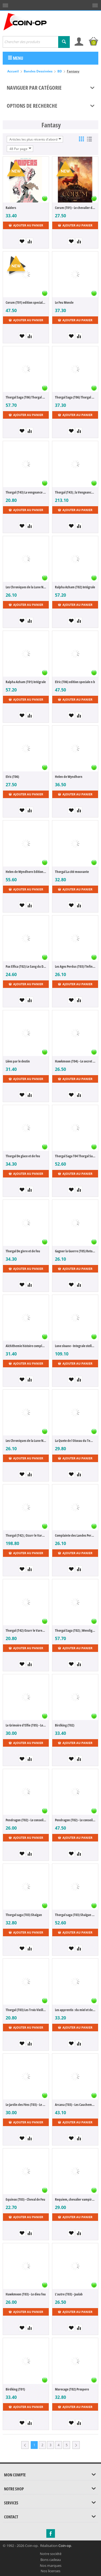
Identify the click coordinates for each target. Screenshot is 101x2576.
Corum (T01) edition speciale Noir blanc (26, 302)
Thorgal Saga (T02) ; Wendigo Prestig (75, 1630)
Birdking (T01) (15, 2389)
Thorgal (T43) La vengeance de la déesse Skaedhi (26, 492)
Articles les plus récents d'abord (35, 139)
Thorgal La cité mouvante (72, 871)
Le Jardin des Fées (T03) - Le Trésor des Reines (26, 2104)
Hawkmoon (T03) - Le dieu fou (26, 2294)
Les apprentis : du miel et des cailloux (75, 2009)
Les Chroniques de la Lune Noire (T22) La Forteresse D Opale (26, 1440)
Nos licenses (50, 2570)
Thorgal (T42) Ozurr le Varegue (26, 1630)
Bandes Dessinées (38, 71)
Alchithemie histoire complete (26, 1345)
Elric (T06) (12, 776)
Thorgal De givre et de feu (23, 1251)
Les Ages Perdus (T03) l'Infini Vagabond (75, 966)
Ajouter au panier (26, 225)
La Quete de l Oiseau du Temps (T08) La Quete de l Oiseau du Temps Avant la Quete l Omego (75, 1440)
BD (59, 71)
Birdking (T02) (64, 1725)
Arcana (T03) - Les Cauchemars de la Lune (75, 2104)
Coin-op (64, 2545)
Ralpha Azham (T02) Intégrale (75, 587)
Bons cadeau (50, 2559)
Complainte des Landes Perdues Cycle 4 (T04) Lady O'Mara (75, 1535)
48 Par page (20, 148)
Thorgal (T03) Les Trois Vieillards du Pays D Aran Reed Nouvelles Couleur (26, 2009)
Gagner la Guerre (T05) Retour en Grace (75, 1251)
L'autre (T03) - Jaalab (69, 2294)
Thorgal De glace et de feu (23, 1156)
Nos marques (50, 2565)
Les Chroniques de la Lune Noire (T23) (26, 587)
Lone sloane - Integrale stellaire (75, 1345)
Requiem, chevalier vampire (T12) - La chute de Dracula (75, 2199)
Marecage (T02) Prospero (72, 2389)
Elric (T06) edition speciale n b (75, 681)
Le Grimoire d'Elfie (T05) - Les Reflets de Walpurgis (26, 1725)
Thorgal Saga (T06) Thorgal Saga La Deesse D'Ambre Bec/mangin (26, 397)
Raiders (11, 207)
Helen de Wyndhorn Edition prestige (26, 871)
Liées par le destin (18, 1061)
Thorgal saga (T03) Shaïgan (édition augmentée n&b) (75, 1914)
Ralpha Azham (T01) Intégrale (26, 681)
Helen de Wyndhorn (68, 776)
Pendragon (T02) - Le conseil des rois (26, 1819)
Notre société (50, 2553)
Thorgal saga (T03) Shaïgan (24, 1914)
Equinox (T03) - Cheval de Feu (25, 2199)
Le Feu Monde (64, 302)
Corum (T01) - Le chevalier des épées (75, 207)
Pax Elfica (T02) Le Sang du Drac (26, 966)
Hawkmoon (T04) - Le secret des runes (75, 1061)
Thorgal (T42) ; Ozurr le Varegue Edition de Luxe (26, 1535)
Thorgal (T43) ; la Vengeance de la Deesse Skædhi (75, 492)
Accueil (13, 71)
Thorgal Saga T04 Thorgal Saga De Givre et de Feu (75, 1156)
